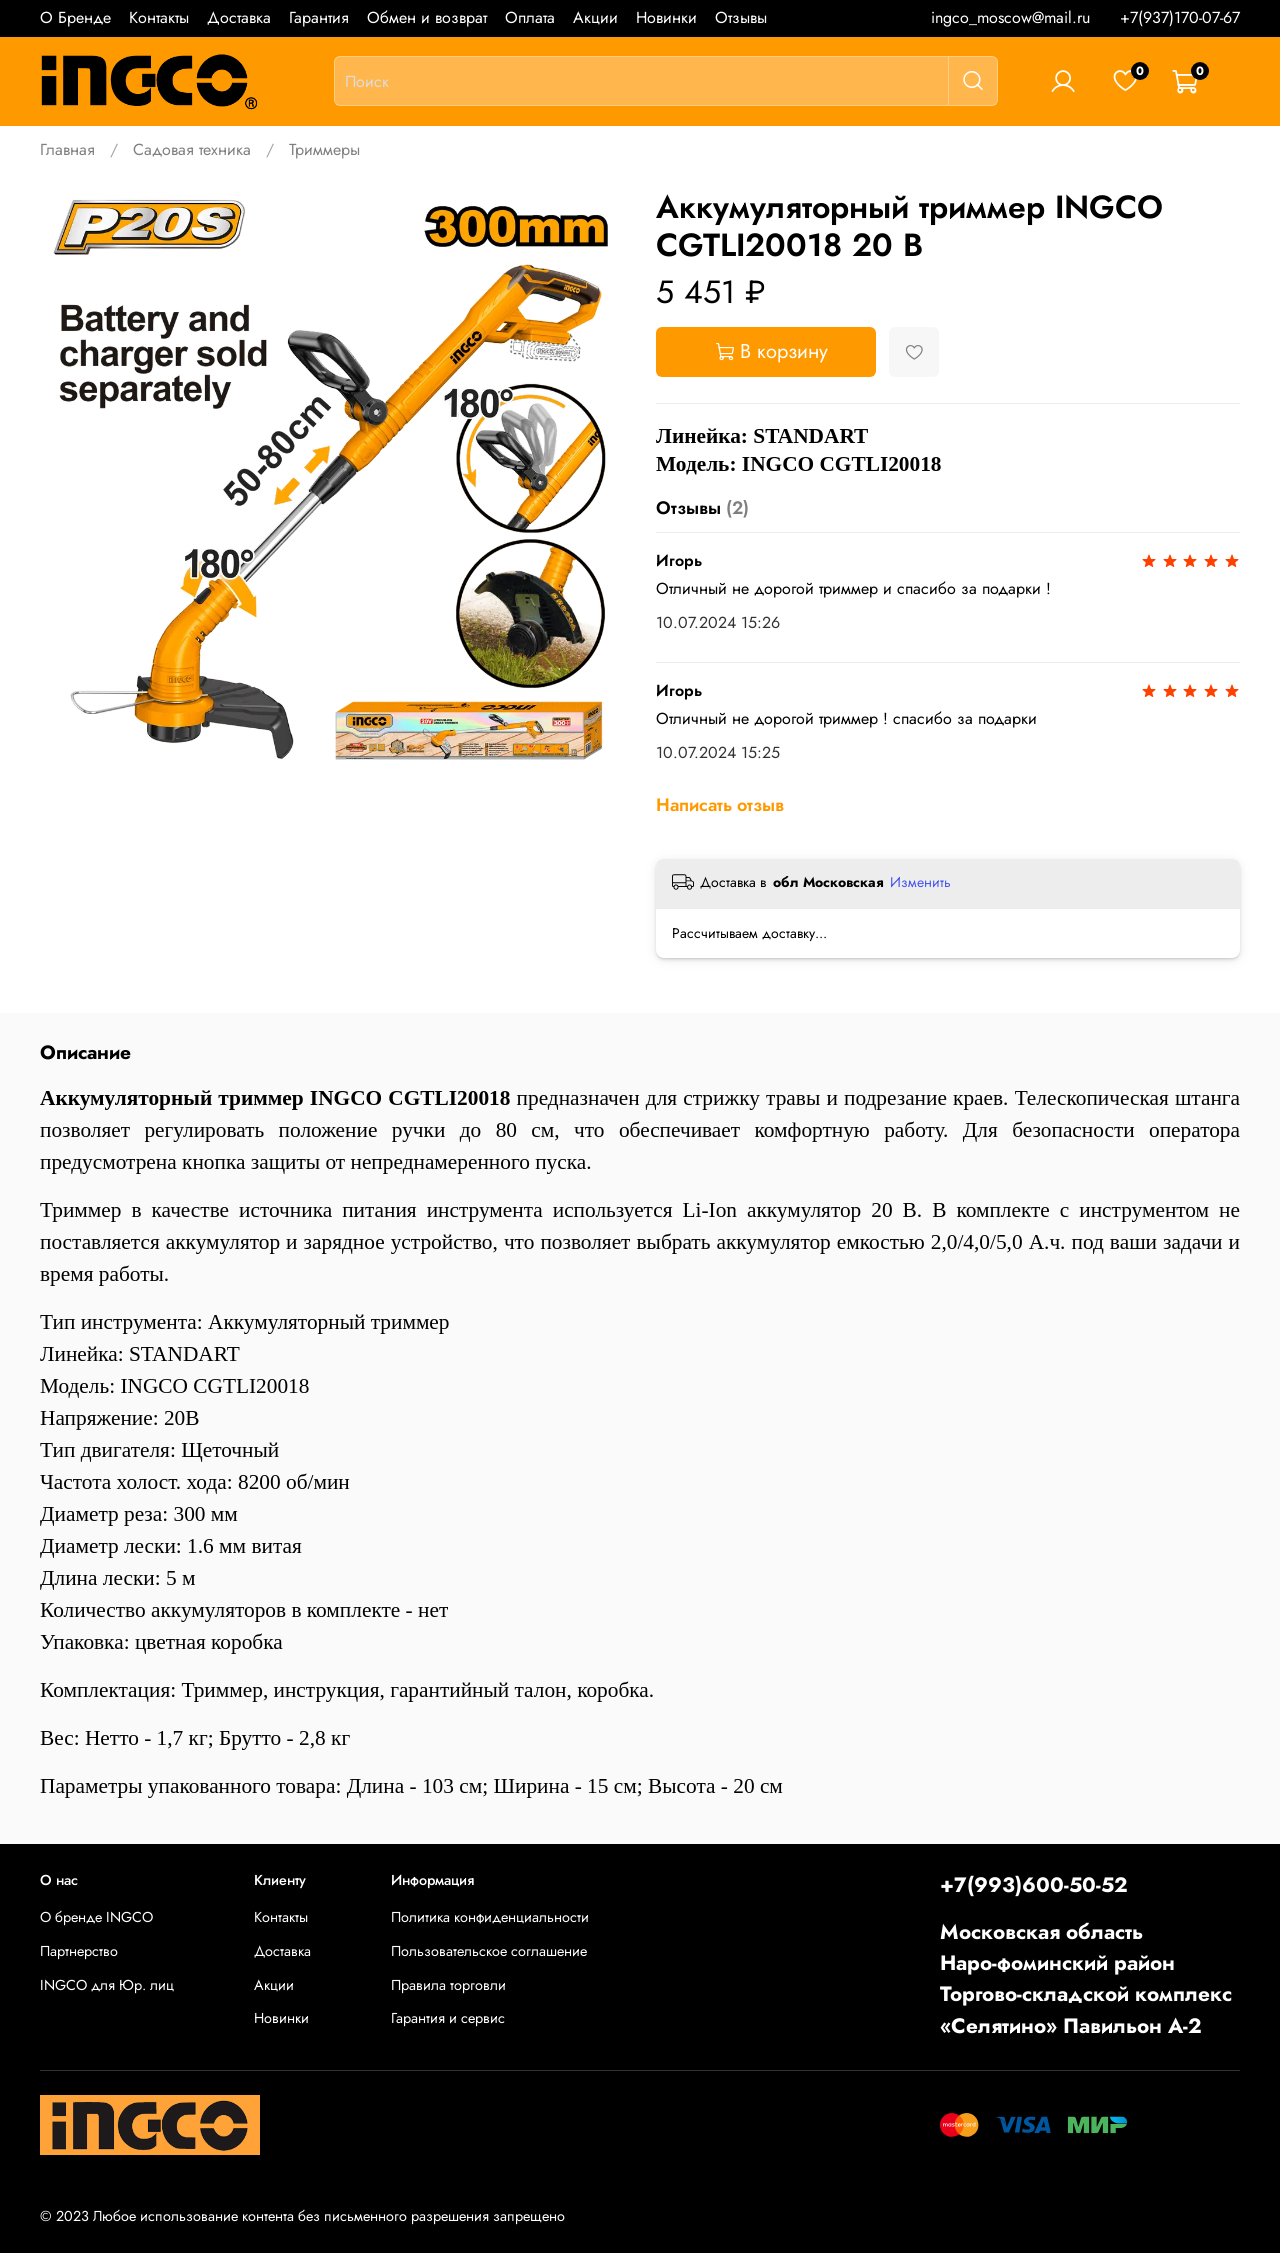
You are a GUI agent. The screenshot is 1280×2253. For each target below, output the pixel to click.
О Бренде (75, 17)
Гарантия (319, 17)
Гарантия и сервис (448, 2018)
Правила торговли (448, 1985)
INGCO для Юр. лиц (107, 1985)
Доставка (239, 17)
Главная (67, 149)
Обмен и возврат (427, 17)
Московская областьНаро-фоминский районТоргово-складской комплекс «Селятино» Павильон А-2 (1086, 1979)
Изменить (920, 882)
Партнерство (79, 1951)
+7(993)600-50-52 (1034, 1885)
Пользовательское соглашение (489, 1951)
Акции (595, 17)
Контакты (159, 17)
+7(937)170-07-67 (1180, 17)
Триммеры (324, 149)
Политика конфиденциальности (490, 1917)
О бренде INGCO (96, 1917)
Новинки (666, 17)
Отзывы (741, 17)
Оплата (530, 17)
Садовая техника (192, 149)
